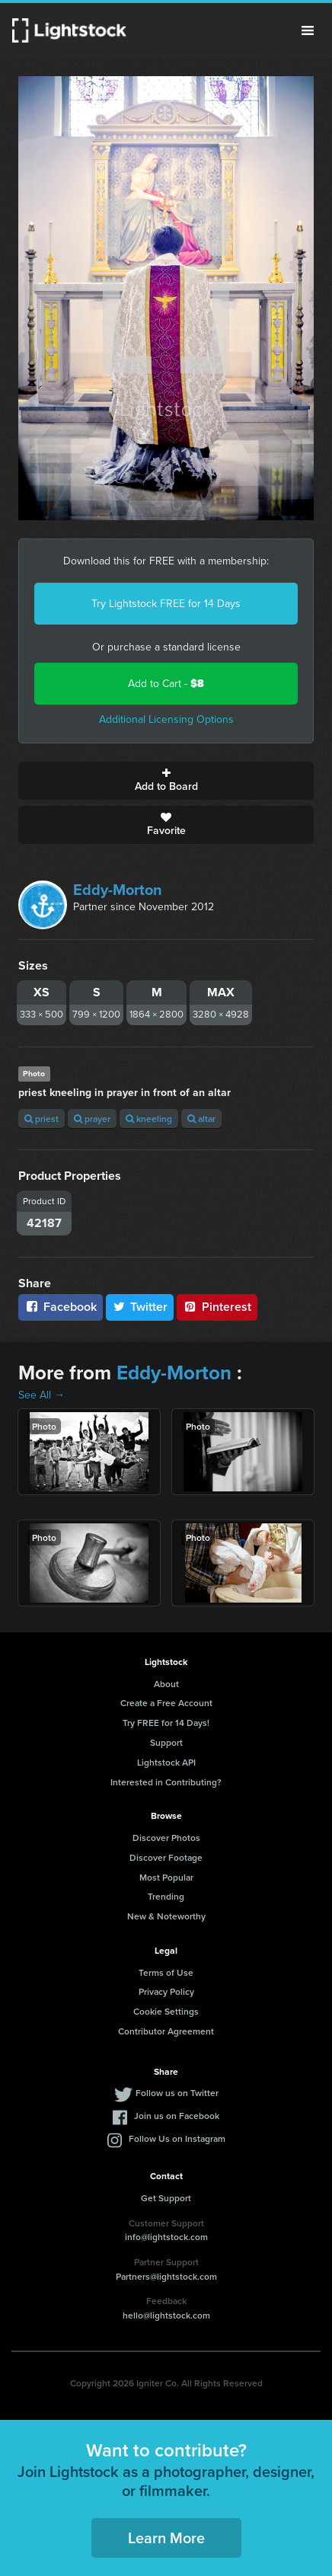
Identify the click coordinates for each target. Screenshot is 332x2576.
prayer (92, 1118)
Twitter (140, 1306)
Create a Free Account (166, 1702)
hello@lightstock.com (166, 2315)
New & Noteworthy (166, 1916)
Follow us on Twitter (177, 2092)
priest (41, 1118)
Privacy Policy (166, 1991)
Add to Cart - (166, 684)
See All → (41, 1395)
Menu (307, 30)
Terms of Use (166, 1972)
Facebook (60, 1306)
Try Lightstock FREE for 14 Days (166, 604)
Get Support (166, 2197)
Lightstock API (166, 1762)
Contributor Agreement (166, 2031)
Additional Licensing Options (166, 719)
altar (201, 1118)
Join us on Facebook (176, 2115)
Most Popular (166, 1877)
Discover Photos (166, 1837)
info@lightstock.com (166, 2236)
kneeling (149, 1118)
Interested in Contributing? (166, 1781)
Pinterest (217, 1306)
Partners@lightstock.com (166, 2276)
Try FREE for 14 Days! (166, 1722)
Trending (166, 1896)
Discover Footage (166, 1857)
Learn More (166, 2537)
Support (166, 1742)
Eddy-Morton (117, 889)
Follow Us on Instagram (177, 2138)
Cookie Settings (166, 2011)
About (166, 1683)
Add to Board (166, 781)
